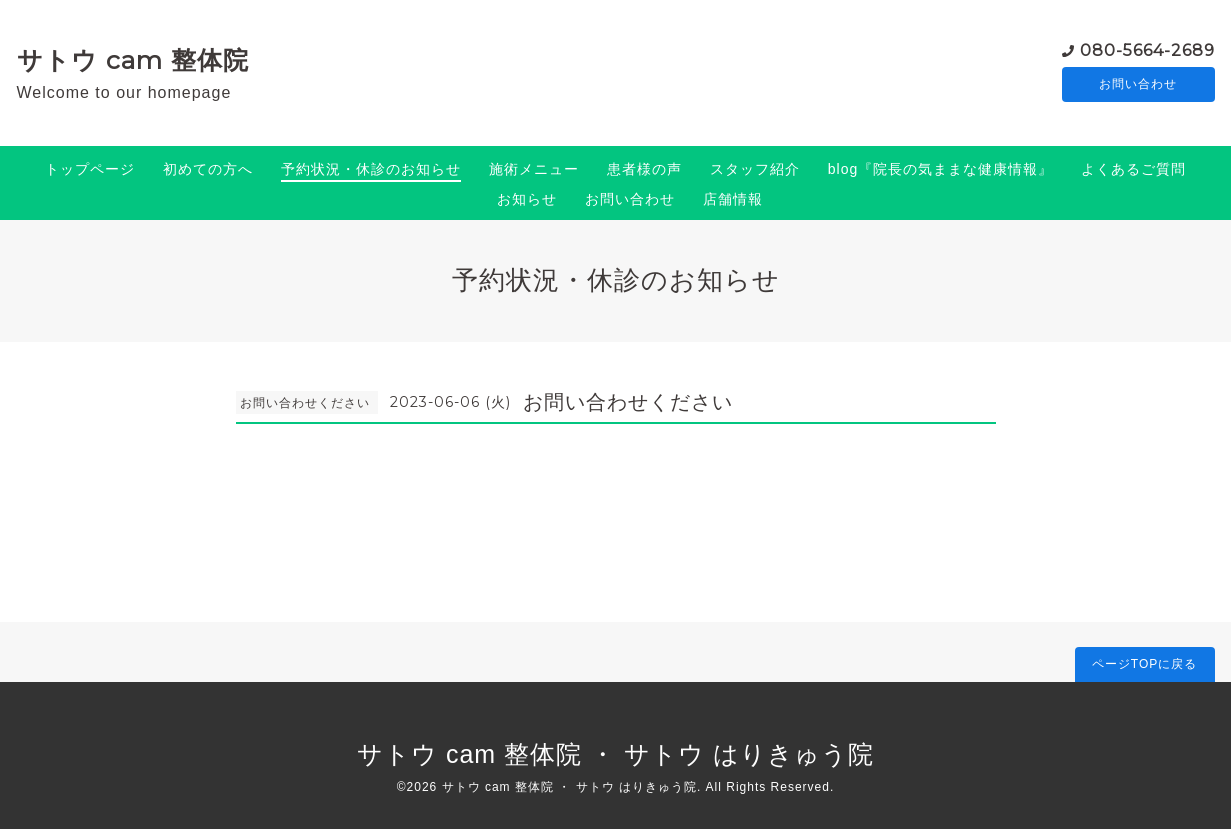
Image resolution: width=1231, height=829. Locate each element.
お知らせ (527, 199)
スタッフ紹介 (755, 169)
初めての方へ (208, 169)
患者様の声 (644, 169)
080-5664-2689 (1147, 49)
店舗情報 (733, 199)
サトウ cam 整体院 (133, 60)
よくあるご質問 (1133, 169)
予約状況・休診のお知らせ (371, 169)
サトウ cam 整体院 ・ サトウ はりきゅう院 (615, 754)
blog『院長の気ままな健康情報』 (940, 169)
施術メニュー (534, 169)
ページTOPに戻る (1144, 664)
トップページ (90, 169)
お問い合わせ (1138, 85)
